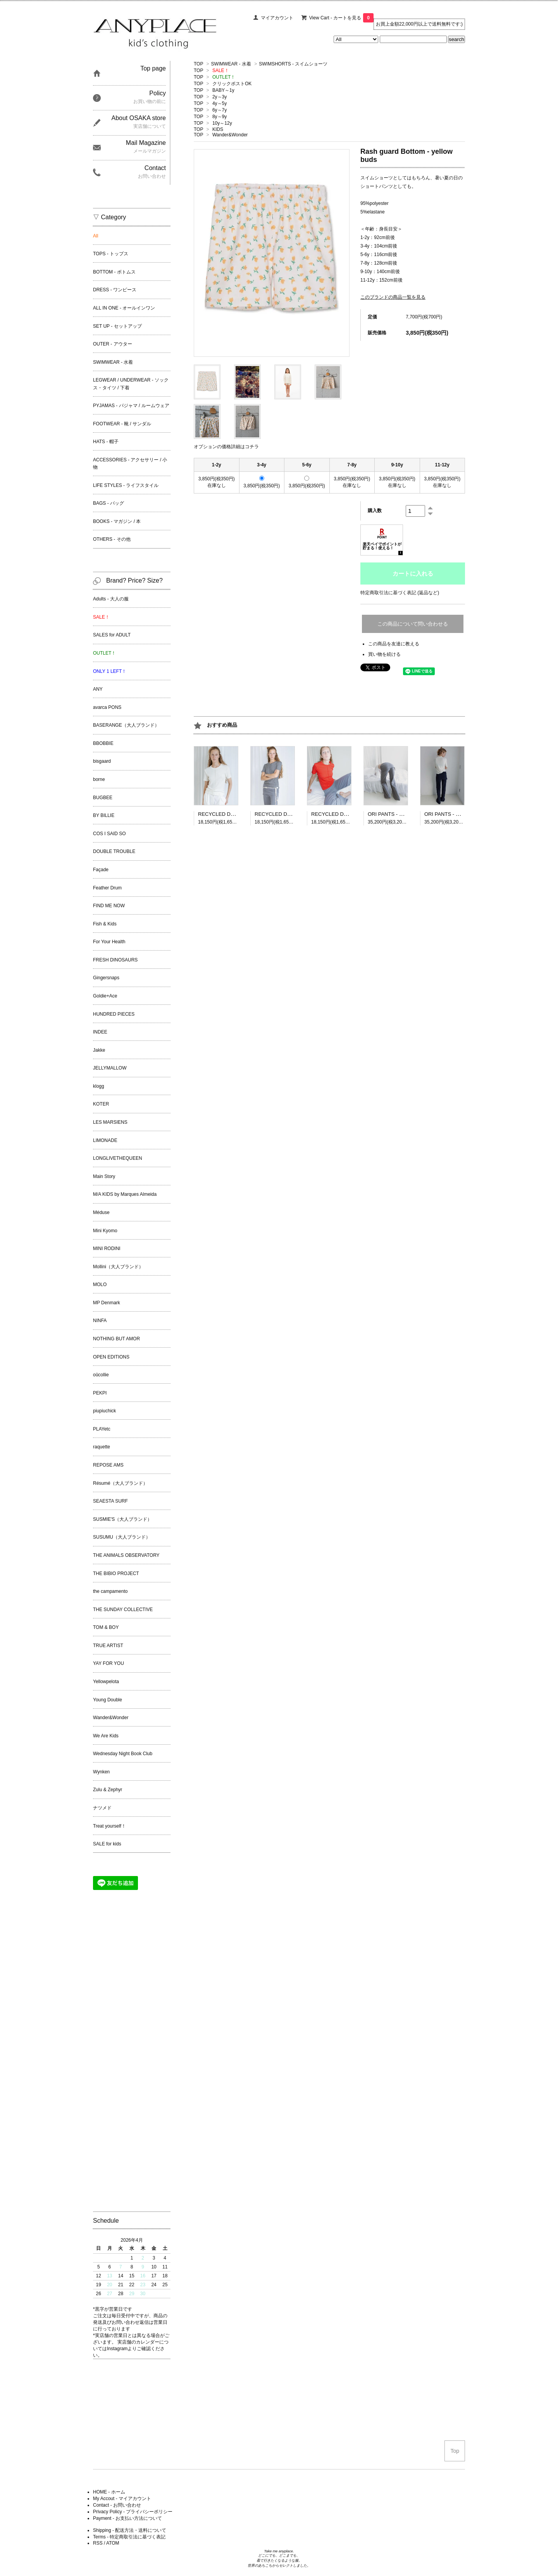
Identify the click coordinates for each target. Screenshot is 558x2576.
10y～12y (222, 123)
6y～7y (219, 110)
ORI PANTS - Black (446, 814)
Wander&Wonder (230, 135)
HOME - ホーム (109, 2492)
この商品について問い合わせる (412, 624)
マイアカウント (277, 18)
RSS (98, 2543)
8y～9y (219, 116)
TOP (198, 64)
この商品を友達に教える (393, 644)
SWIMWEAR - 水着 (231, 64)
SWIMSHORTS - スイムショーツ (293, 64)
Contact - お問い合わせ (117, 2505)
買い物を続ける (384, 654)
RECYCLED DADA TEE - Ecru (232, 814)
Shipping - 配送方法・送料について (129, 2530)
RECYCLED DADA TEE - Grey (289, 814)
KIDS (217, 129)
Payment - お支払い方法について (127, 2518)
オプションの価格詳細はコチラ (226, 446)
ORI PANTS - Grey (389, 814)
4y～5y (219, 103)
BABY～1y (223, 90)
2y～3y (219, 97)
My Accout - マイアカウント (122, 2498)
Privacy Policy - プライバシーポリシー (132, 2511)
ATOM (112, 2543)
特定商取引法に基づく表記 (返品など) (399, 592)
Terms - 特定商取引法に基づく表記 (129, 2537)
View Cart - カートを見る (341, 18)
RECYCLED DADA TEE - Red (345, 814)
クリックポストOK (231, 83)
